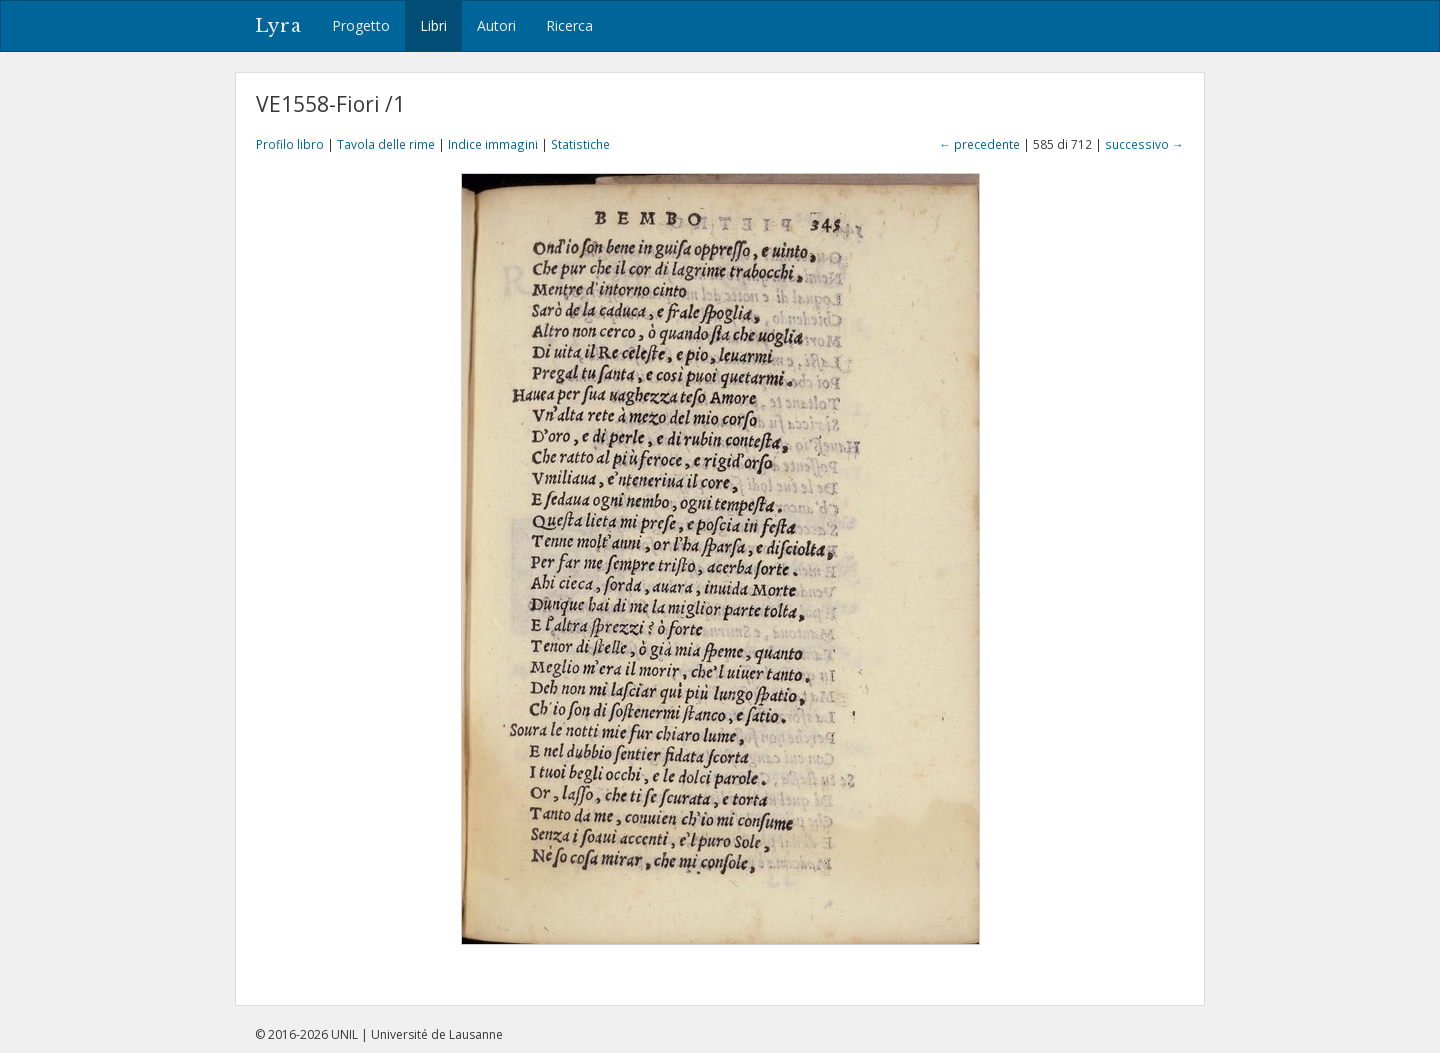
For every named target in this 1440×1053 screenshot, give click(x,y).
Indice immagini (493, 144)
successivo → (1144, 144)
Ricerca (569, 25)
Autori (496, 25)
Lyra (278, 26)
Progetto (361, 25)
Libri (433, 25)
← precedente (979, 144)
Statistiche (580, 144)
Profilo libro (290, 144)
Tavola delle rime (386, 144)
